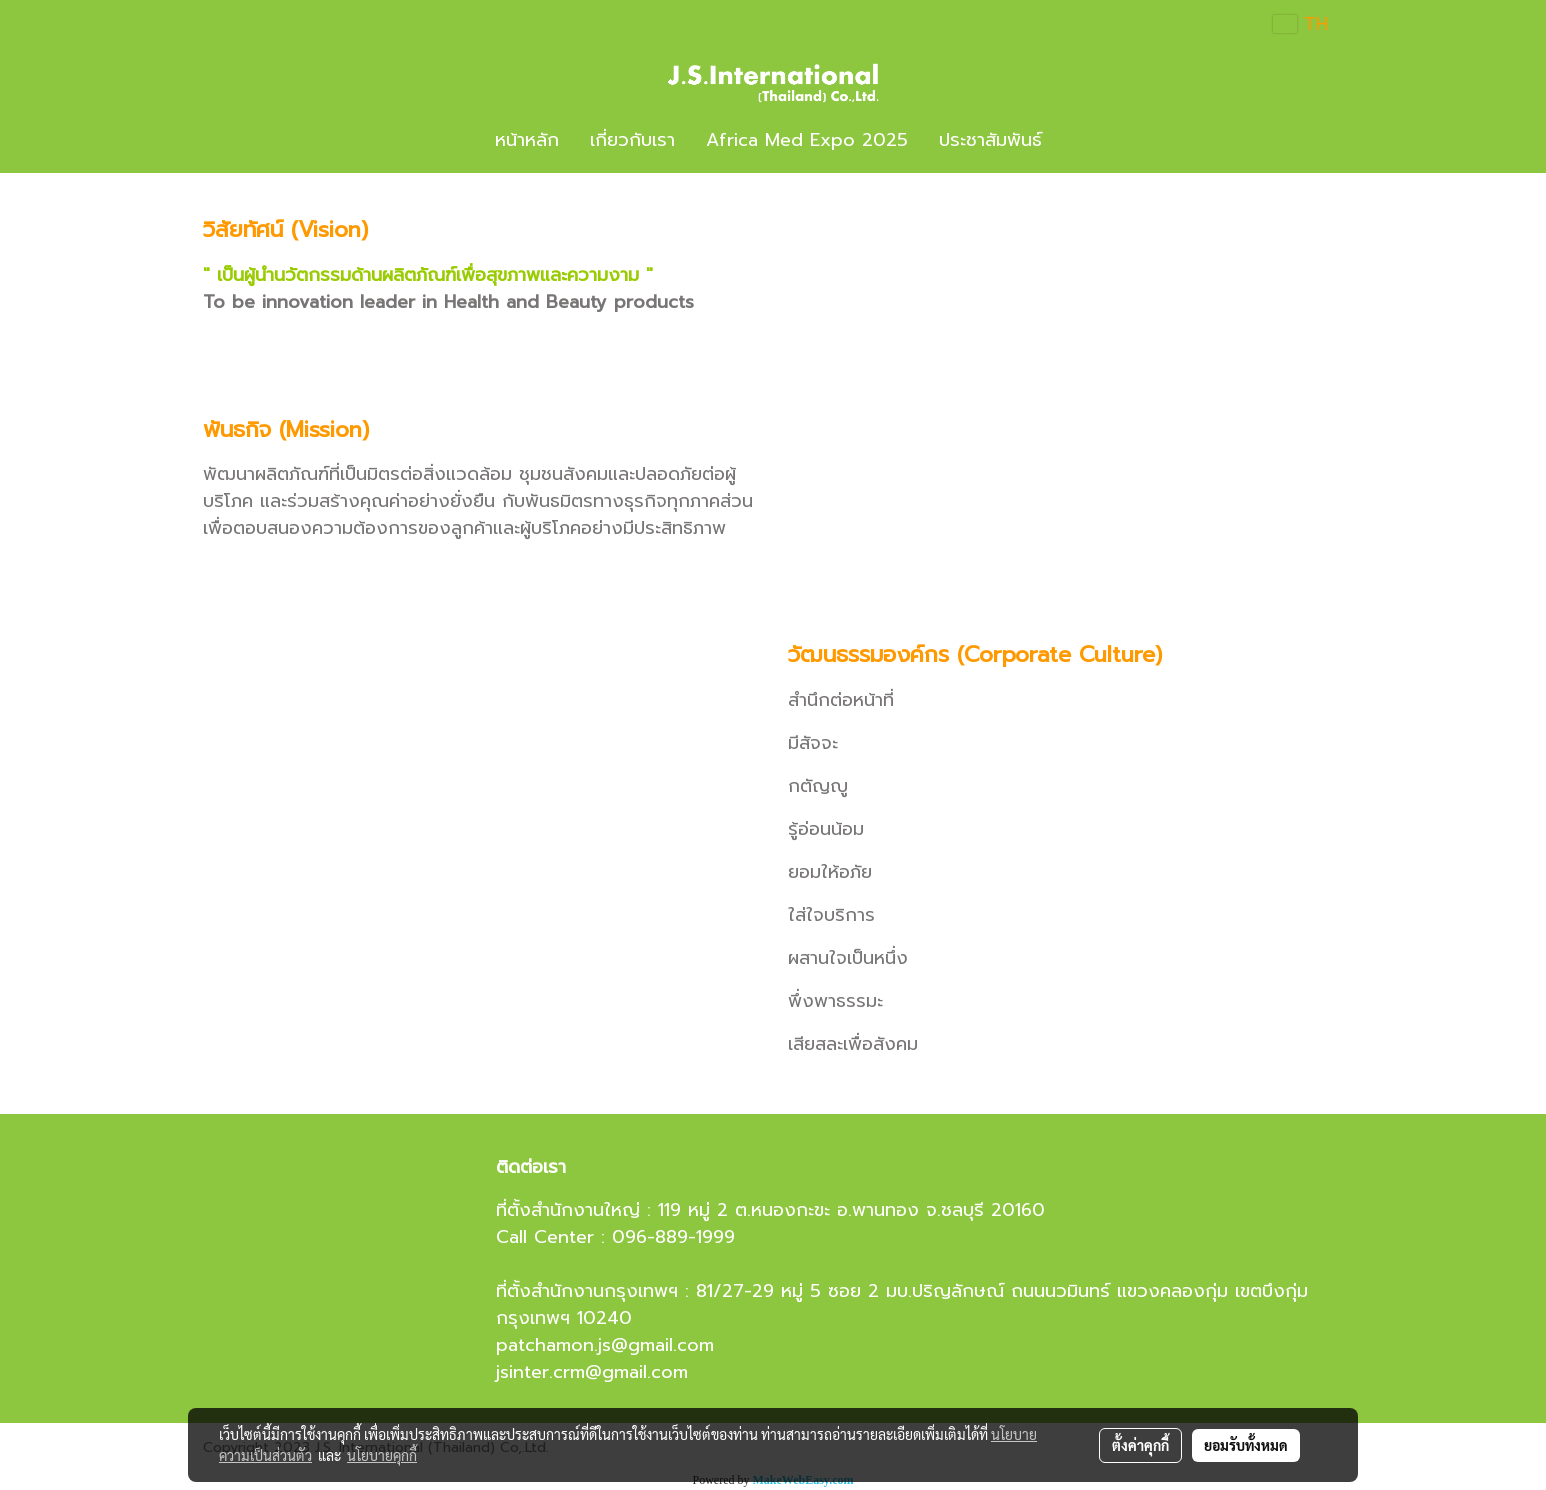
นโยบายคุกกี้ (382, 1455)
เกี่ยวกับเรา (632, 140)
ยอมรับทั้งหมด (1246, 1445)
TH (1300, 24)
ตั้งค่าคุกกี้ (1140, 1445)
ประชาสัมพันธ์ (990, 140)
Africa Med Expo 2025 (807, 140)
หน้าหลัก (527, 140)
